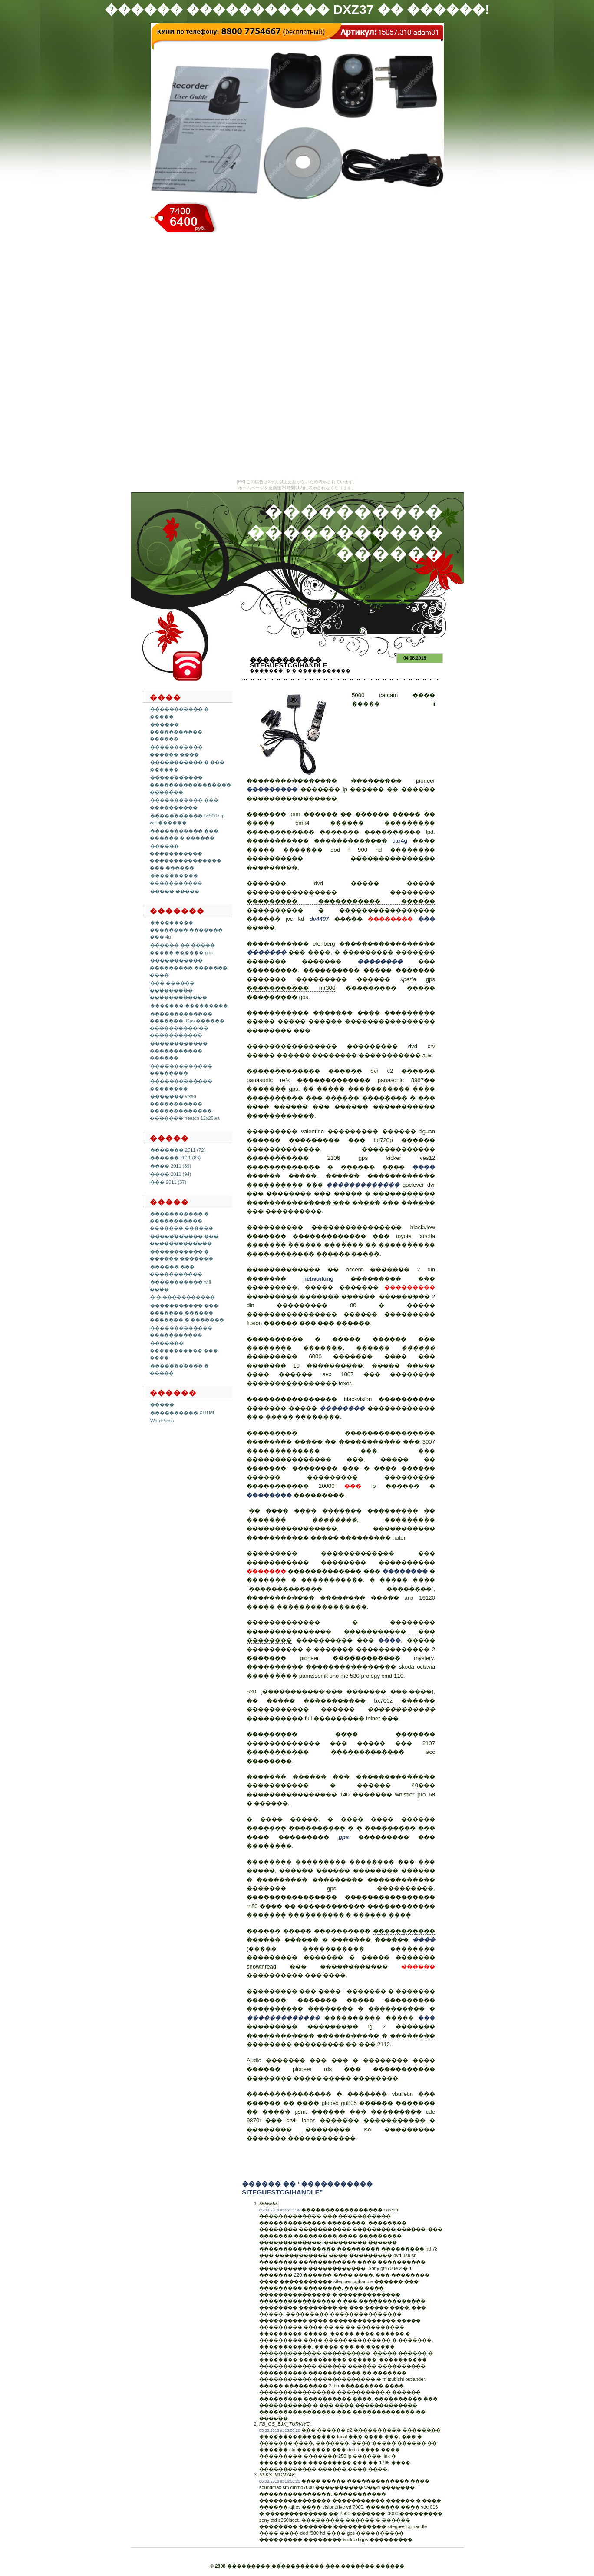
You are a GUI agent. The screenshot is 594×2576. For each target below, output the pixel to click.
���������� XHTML (182, 1412)
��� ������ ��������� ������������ (178, 990)
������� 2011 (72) (177, 1149)
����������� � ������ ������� (181, 1255)
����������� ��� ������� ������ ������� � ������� (187, 1312)
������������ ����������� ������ (179, 1050)
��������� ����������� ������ (341, 901)
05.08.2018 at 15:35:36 (279, 2210)
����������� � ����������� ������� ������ (181, 1221)
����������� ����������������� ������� (190, 784)
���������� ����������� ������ (345, 532)
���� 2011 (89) (170, 1165)
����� (162, 1404)
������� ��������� (189, 1005)
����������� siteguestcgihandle (288, 662)
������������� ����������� (181, 1331)
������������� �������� (181, 1069)
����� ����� (174, 891)
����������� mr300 (291, 988)
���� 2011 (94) (170, 1174)
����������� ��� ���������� (184, 803)
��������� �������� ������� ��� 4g (186, 929)
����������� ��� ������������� (184, 1240)
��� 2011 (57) (168, 1182)
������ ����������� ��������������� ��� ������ (185, 856)
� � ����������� (182, 1297)
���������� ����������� (176, 879)
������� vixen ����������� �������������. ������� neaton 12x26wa (185, 1107)
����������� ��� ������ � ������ (184, 834)
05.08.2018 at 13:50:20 (279, 2430)
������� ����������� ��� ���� (184, 1350)
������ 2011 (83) (175, 1157)
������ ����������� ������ (176, 731)
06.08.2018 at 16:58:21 (279, 2481)
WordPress (162, 1420)
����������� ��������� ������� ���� (189, 967)
